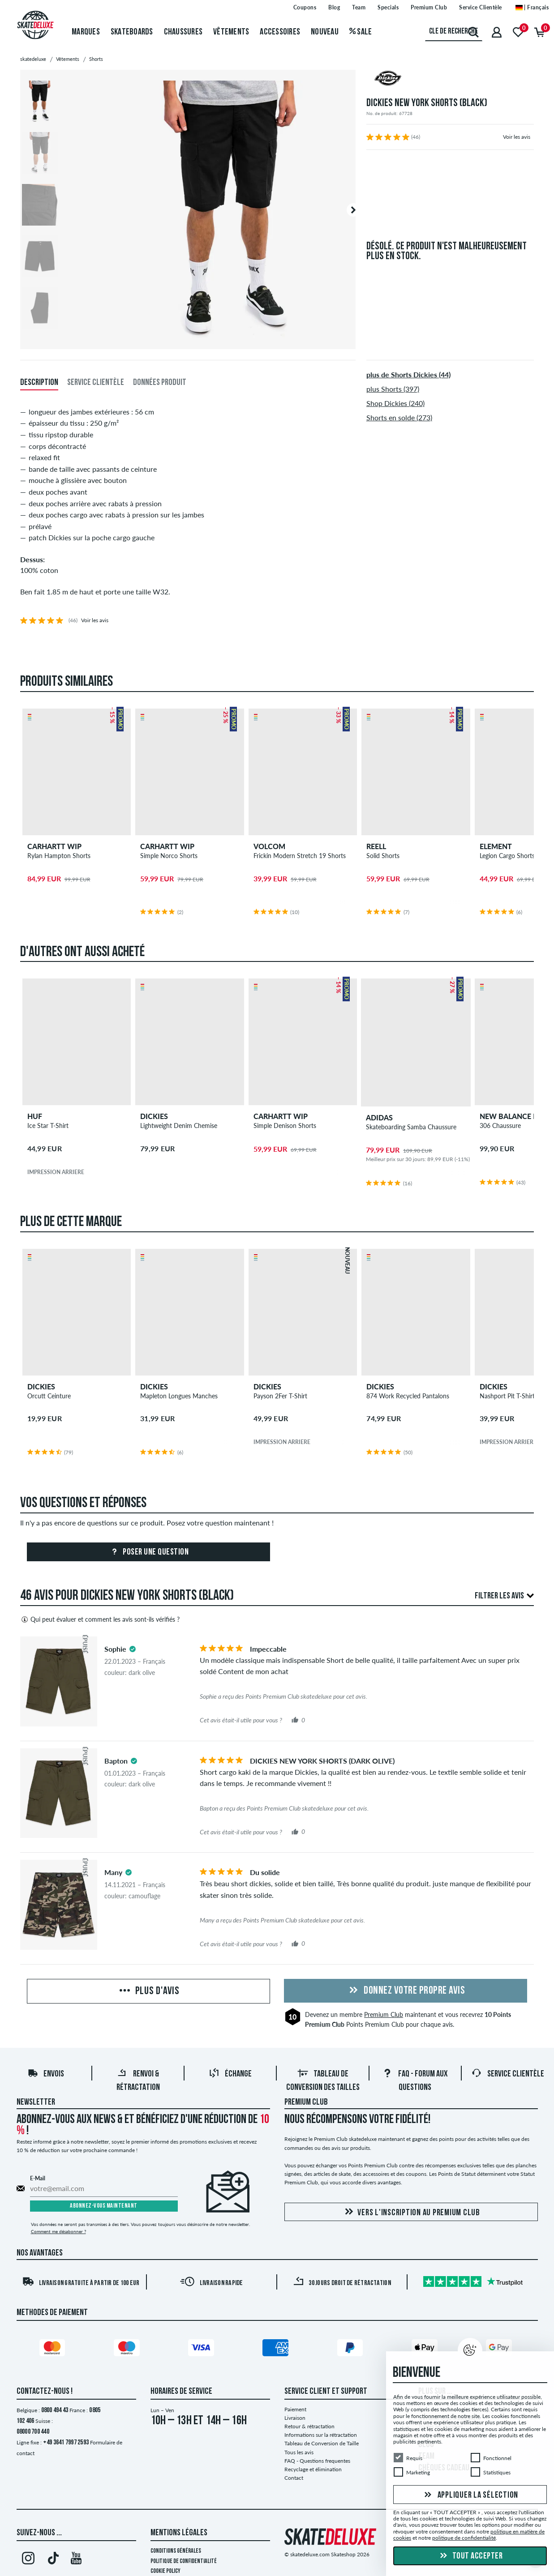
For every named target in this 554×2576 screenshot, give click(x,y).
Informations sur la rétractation (320, 2434)
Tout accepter (470, 2556)
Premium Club (383, 2014)
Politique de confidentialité (183, 2561)
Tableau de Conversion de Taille (321, 2443)
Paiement (295, 2409)
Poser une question (148, 1552)
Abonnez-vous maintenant (103, 2206)
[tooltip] (132, 1649)
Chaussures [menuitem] (183, 32)
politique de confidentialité (464, 2537)
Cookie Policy (165, 2571)
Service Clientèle (507, 2074)
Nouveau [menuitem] (325, 32)
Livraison (294, 2417)
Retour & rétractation (309, 2426)
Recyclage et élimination (313, 2469)
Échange (230, 2074)
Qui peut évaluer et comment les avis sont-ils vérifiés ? (100, 1619)
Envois (45, 2074)
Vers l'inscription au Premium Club (411, 2212)
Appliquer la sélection (470, 2495)
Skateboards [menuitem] (132, 32)
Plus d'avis (148, 1991)
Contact (293, 2477)
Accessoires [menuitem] (280, 32)
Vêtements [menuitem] (231, 32)
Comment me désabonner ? (58, 2231)
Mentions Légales (178, 2533)
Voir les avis (516, 136)
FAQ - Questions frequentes (317, 2460)
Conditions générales (175, 2551)
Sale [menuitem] (360, 32)
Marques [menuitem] (86, 32)
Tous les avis (299, 2452)
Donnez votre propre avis (405, 1991)
